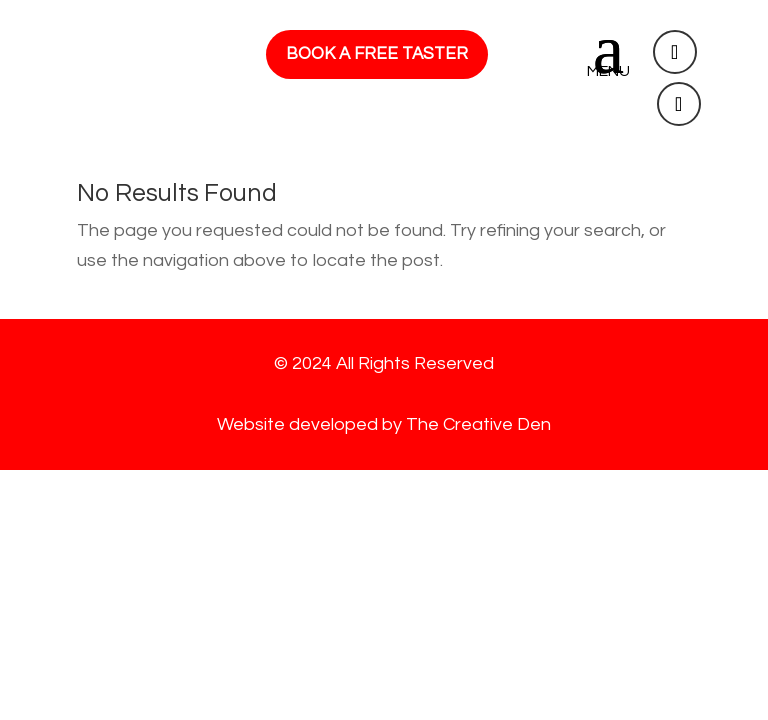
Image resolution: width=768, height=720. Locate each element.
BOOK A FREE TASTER (377, 54)
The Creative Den (478, 424)
